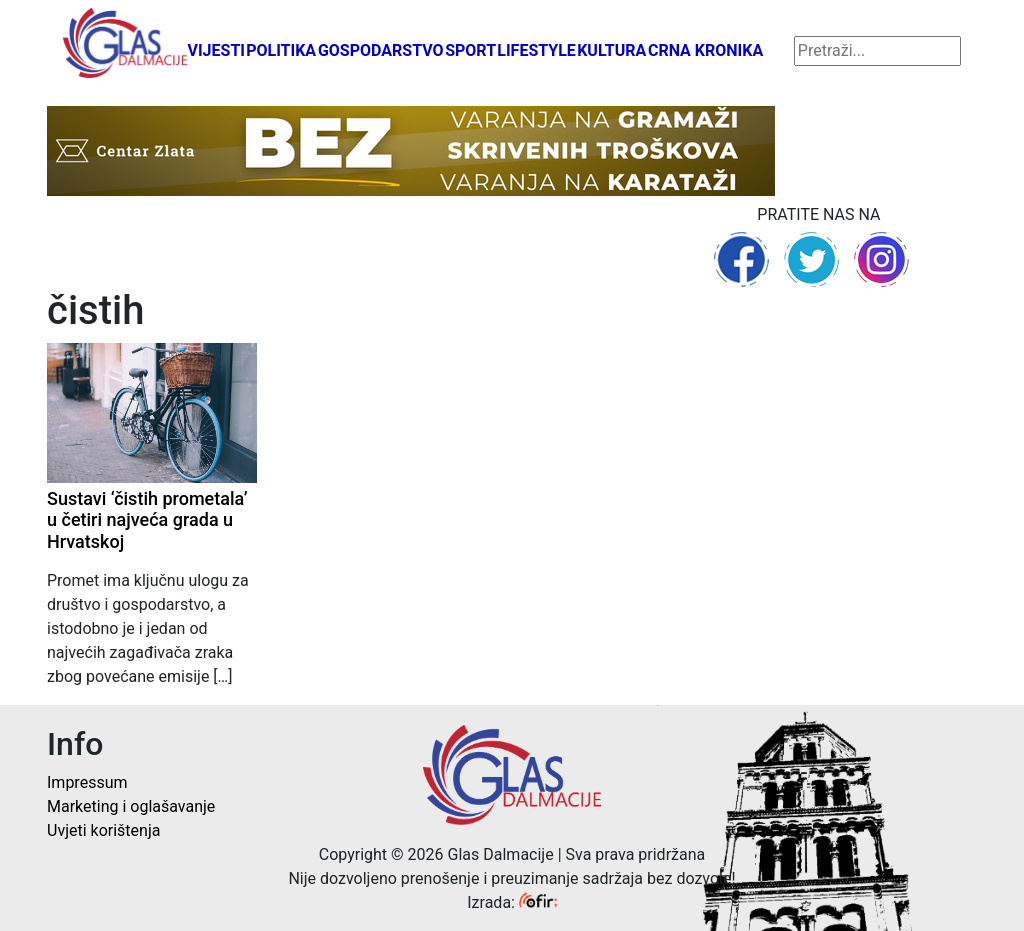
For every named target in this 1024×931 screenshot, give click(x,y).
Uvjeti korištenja (103, 830)
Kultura (611, 50)
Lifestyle (536, 50)
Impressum (87, 782)
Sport (470, 50)
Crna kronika (705, 50)
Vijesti (216, 50)
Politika (281, 50)
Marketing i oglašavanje (131, 806)
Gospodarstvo (381, 50)
